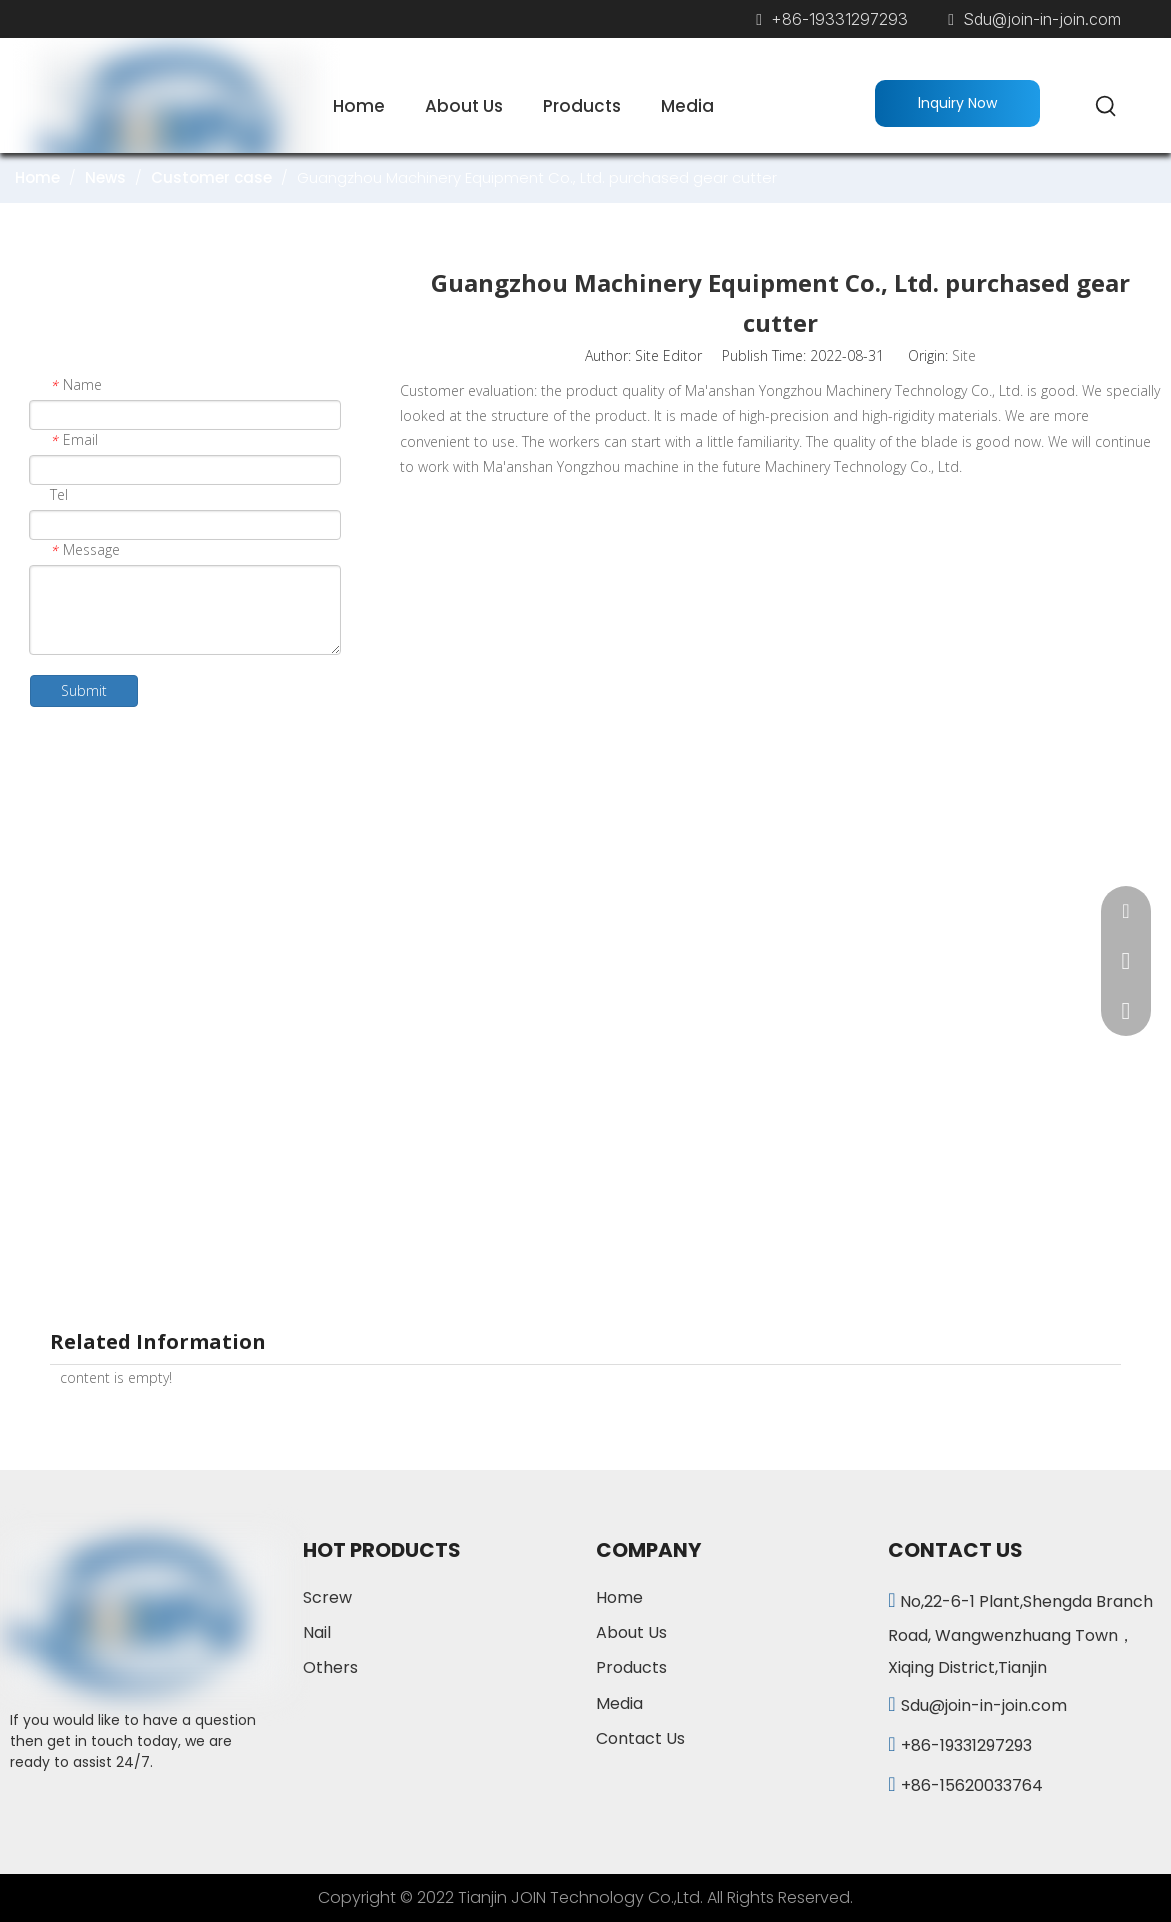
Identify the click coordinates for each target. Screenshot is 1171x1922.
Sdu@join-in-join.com (1042, 19)
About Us (631, 1632)
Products (631, 1667)
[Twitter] (108, 1808)
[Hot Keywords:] (1107, 107)
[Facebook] (26, 1808)
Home (619, 1597)
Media (619, 1703)
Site (964, 355)
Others (330, 1667)
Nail (317, 1632)
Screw (327, 1597)
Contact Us (640, 1738)
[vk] (149, 1808)
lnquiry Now (957, 103)
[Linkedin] (67, 1808)
